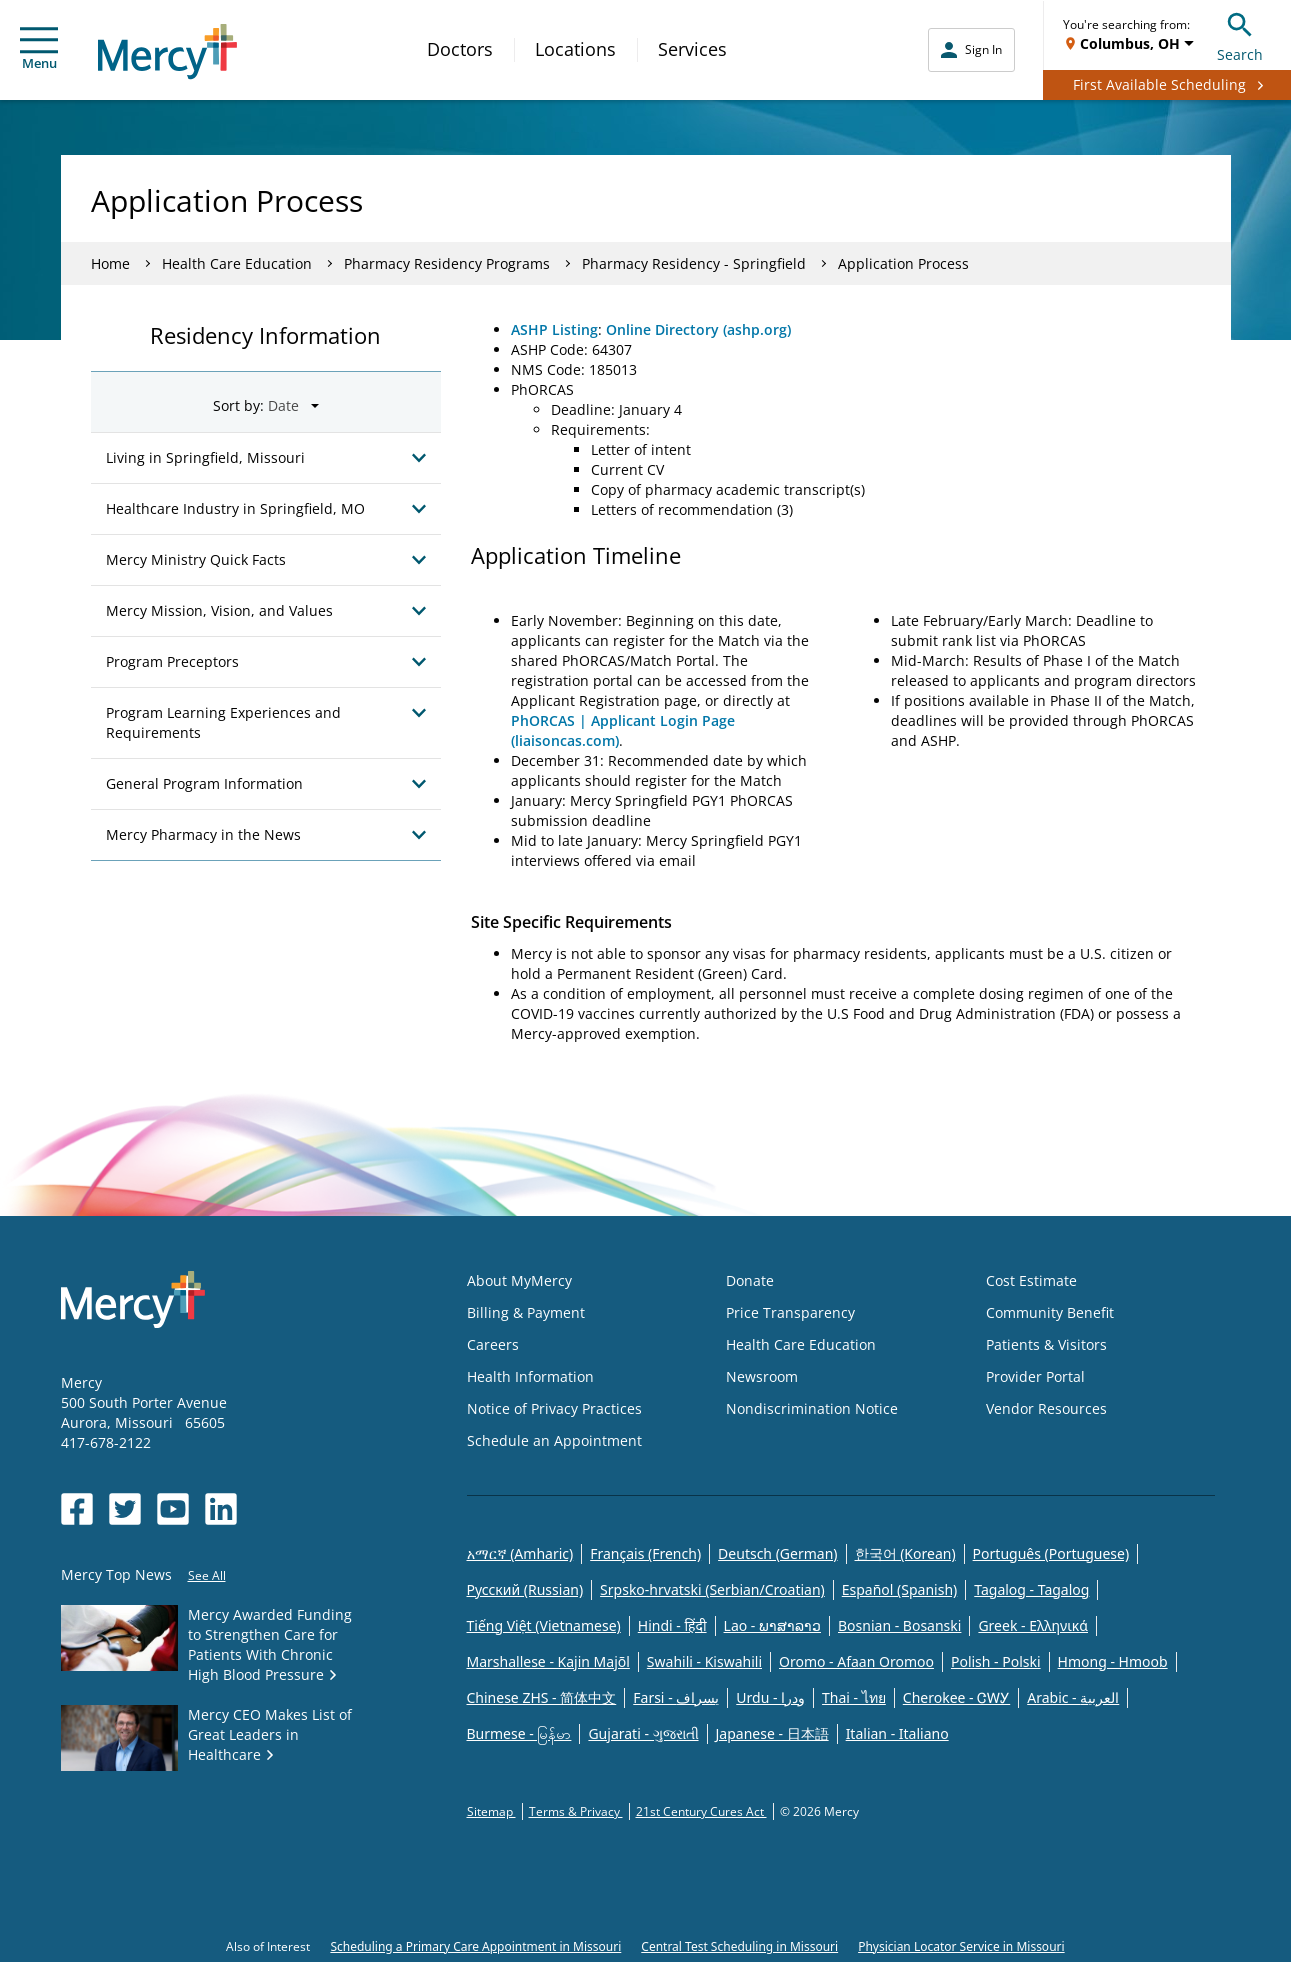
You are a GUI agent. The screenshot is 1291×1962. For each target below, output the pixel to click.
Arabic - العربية (1073, 1697)
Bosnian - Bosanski (899, 1625)
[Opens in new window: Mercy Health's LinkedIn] (221, 1509)
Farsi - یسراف (676, 1697)
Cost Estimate (1031, 1280)
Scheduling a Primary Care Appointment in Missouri (475, 1946)
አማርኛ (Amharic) (520, 1553)
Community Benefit (1050, 1312)
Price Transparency (790, 1312)
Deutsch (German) (777, 1553)
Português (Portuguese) (1051, 1553)
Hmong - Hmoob (1113, 1661)
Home (110, 263)
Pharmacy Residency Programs (447, 263)
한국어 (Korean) (905, 1553)
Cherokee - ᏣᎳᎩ (956, 1697)
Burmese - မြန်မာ (519, 1733)
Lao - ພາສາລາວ (772, 1625)
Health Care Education (237, 263)
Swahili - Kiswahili (704, 1661)
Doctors (460, 49)
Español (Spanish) (900, 1589)
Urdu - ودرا (770, 1697)
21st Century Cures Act (701, 1811)
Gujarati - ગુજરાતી (643, 1733)
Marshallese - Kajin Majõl (548, 1661)
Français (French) (645, 1553)
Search (1240, 34)
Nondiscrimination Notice (812, 1408)
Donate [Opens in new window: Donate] (750, 1280)
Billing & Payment (526, 1312)
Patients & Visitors (1046, 1344)
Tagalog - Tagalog (1031, 1589)
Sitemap (491, 1811)
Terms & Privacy (576, 1811)
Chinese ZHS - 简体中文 (542, 1697)
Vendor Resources (1046, 1408)
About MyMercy (519, 1280)
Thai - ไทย (854, 1697)
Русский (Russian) (525, 1589)
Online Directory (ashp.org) (698, 329)
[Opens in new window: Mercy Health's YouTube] (173, 1509)
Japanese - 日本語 (772, 1733)
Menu (39, 49)
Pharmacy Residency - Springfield (694, 263)
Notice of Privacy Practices (554, 1408)
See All (207, 1575)
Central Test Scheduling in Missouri (739, 1946)
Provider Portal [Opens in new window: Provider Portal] (1035, 1376)
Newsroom (762, 1376)
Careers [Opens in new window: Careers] (493, 1344)
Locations (575, 49)
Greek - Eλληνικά (1033, 1625)
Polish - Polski (996, 1661)
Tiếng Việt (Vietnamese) (544, 1625)
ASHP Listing (554, 329)
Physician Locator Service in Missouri (961, 1946)
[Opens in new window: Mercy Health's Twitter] (125, 1509)
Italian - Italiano (897, 1733)
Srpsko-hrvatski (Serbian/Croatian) (712, 1589)
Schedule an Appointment (554, 1440)
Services (692, 49)
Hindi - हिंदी (672, 1625)
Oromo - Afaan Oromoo (856, 1661)
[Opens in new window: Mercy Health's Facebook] (77, 1509)
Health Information (530, 1376)
